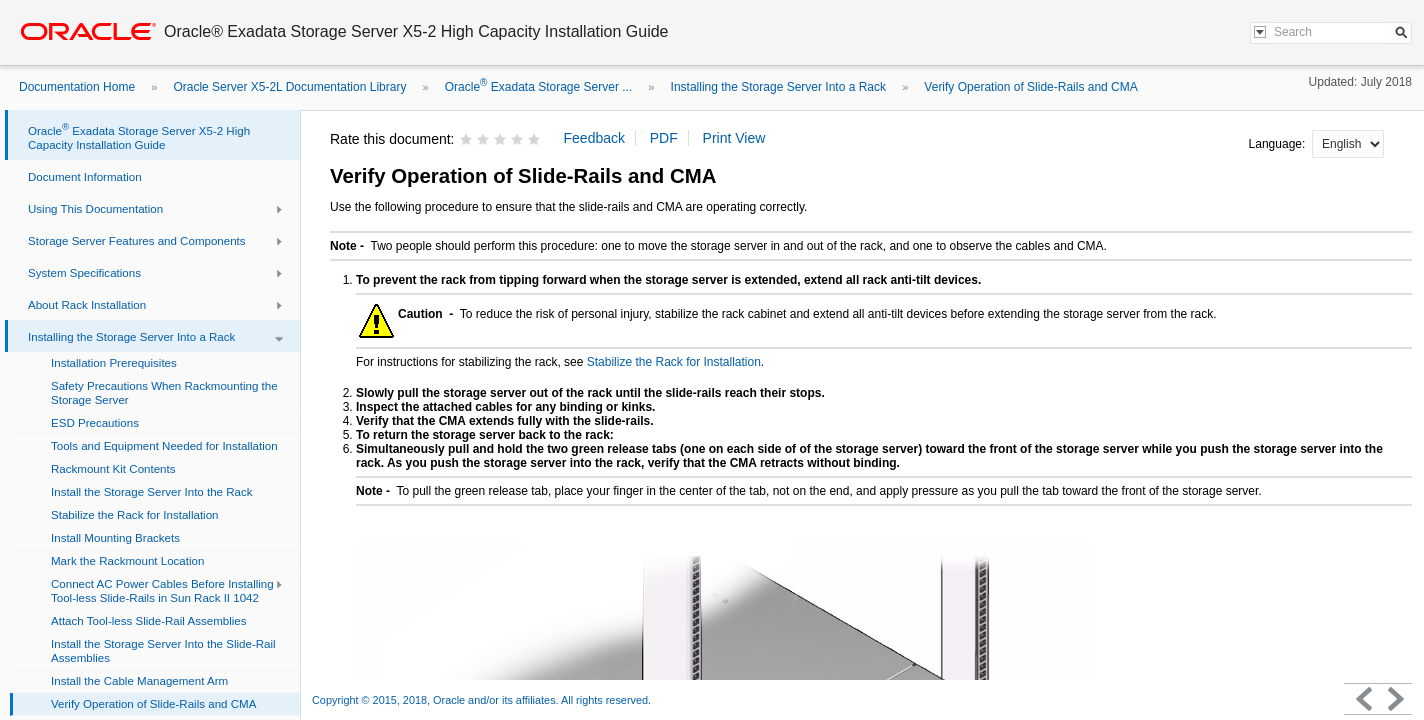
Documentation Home (77, 87)
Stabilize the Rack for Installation (674, 362)
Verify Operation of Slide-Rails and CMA (1030, 87)
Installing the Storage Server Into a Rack (778, 87)
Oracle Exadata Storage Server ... (538, 87)
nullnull (1348, 144)
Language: (1279, 144)
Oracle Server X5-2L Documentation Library (289, 87)
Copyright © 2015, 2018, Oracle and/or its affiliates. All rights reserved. (481, 700)
